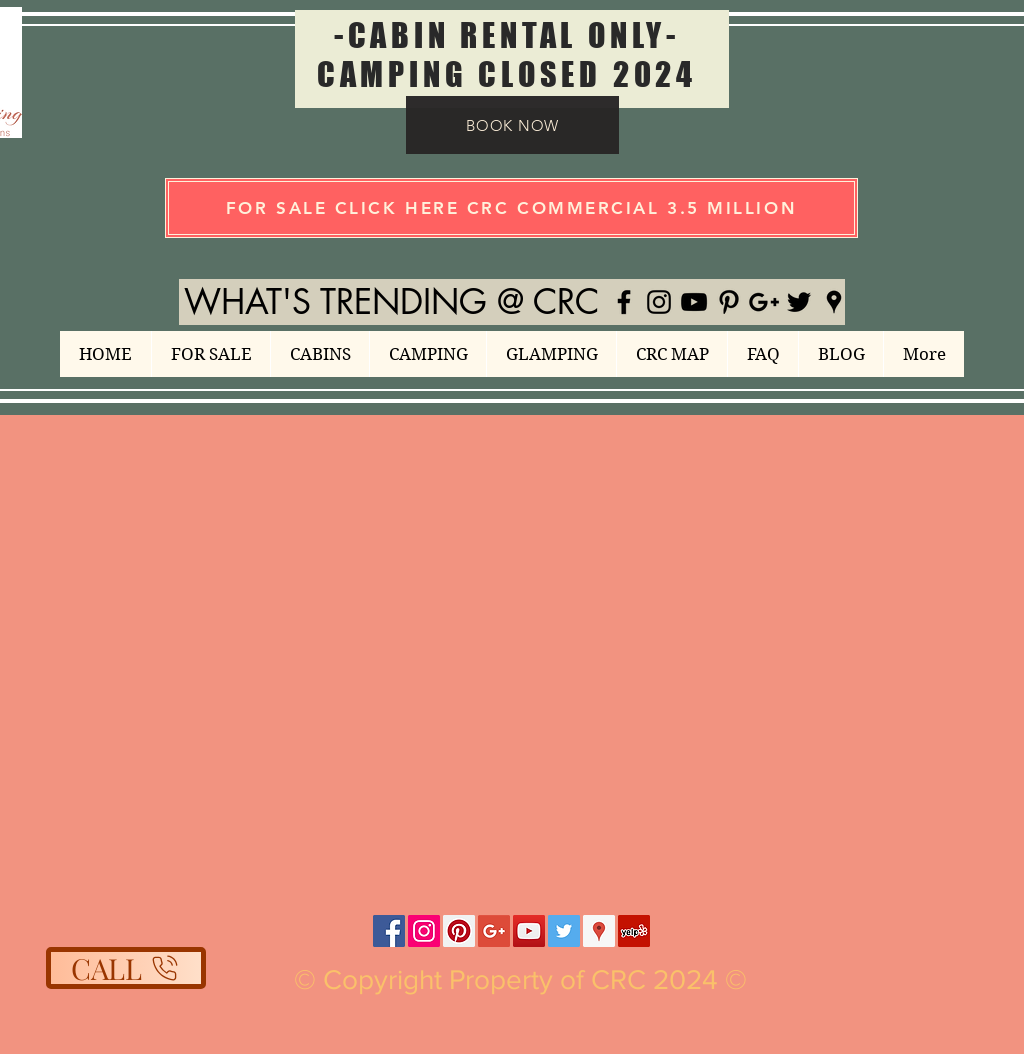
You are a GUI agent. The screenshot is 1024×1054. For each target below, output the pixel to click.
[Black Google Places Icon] (834, 302)
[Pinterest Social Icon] (459, 931)
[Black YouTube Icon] (694, 302)
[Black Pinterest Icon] (729, 302)
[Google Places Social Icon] (599, 931)
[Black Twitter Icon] (799, 302)
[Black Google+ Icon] (764, 302)
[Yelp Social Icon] (634, 931)
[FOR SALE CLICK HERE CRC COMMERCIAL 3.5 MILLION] (511, 208)
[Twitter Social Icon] (564, 931)
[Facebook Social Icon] (389, 931)
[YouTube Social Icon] (529, 931)
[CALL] (126, 968)
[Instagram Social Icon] (424, 931)
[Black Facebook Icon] (624, 302)
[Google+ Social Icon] (494, 931)
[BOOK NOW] (512, 125)
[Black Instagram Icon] (659, 302)
